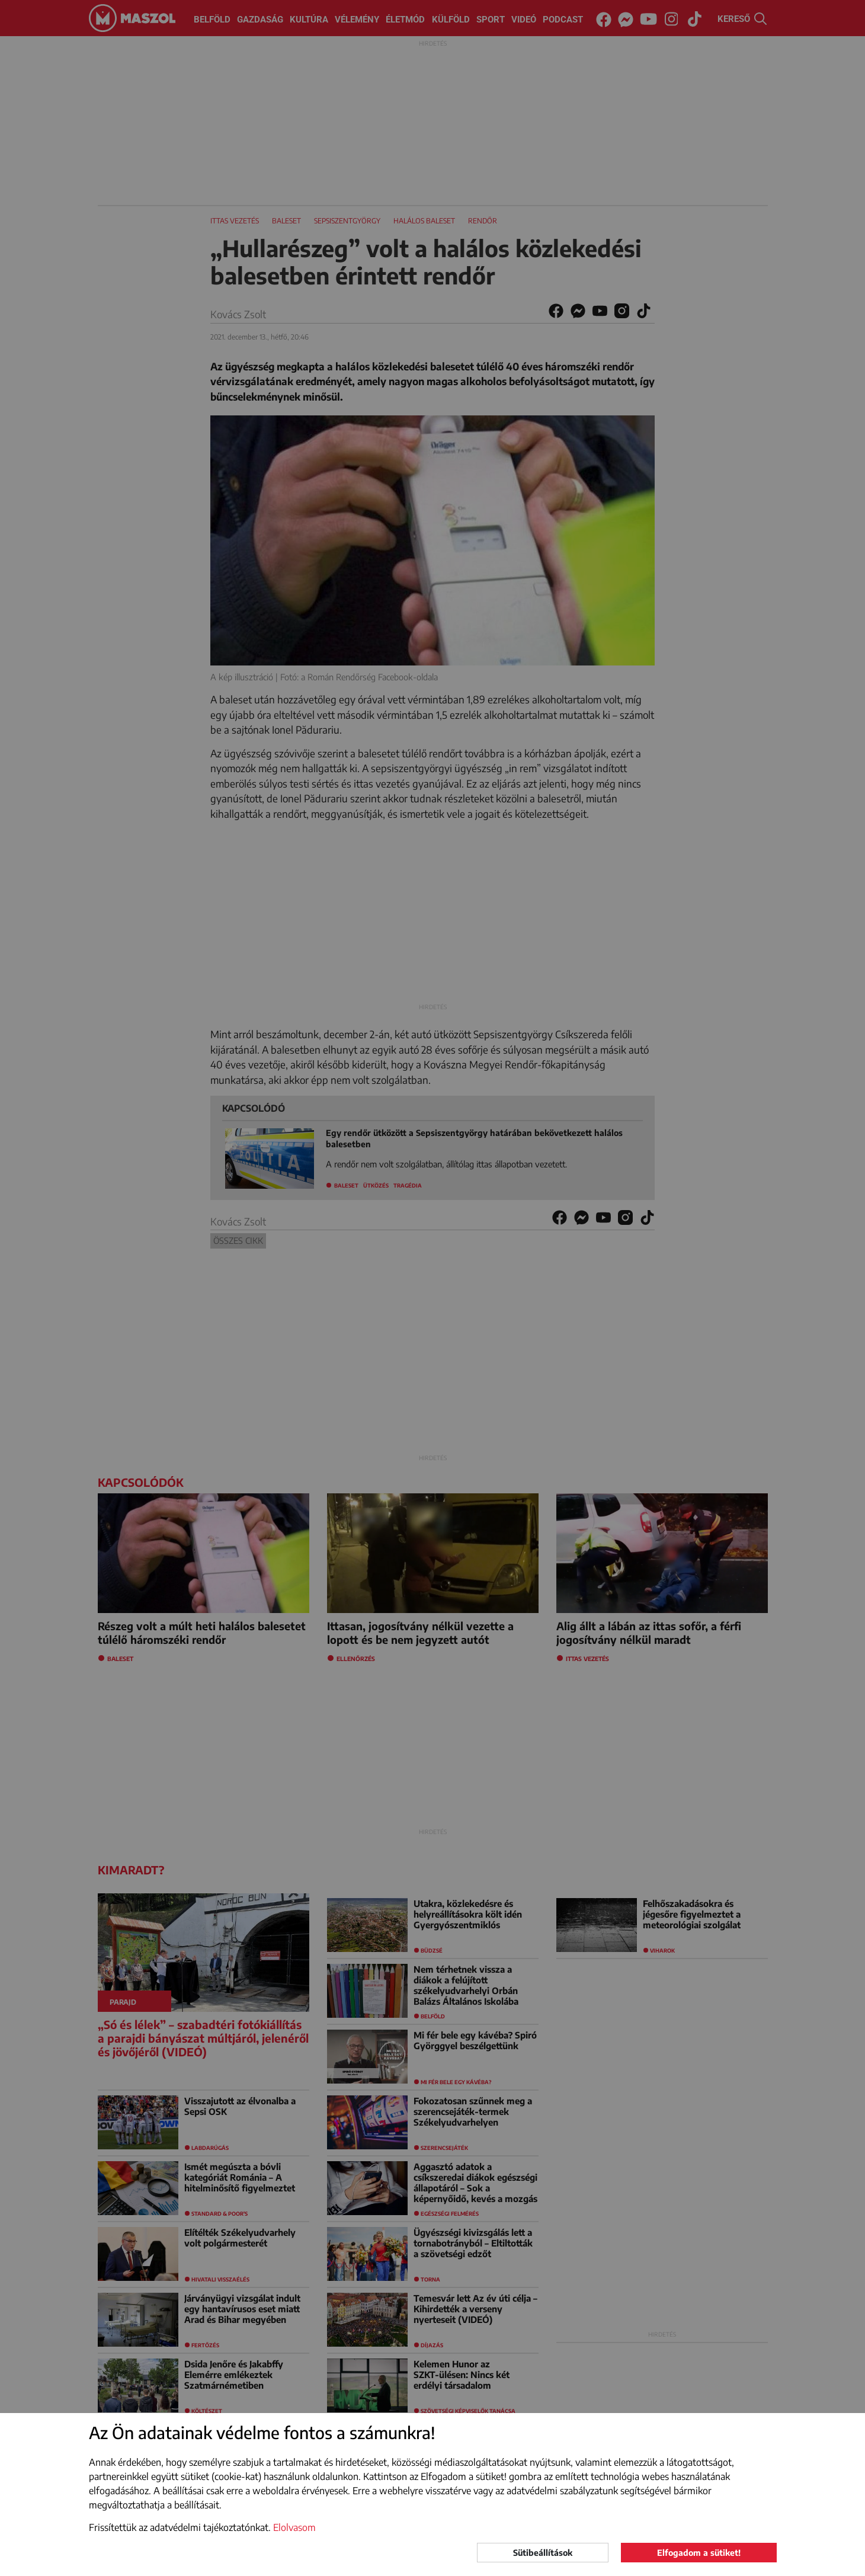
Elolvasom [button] (294, 2527)
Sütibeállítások (542, 2553)
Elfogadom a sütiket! (699, 2553)
